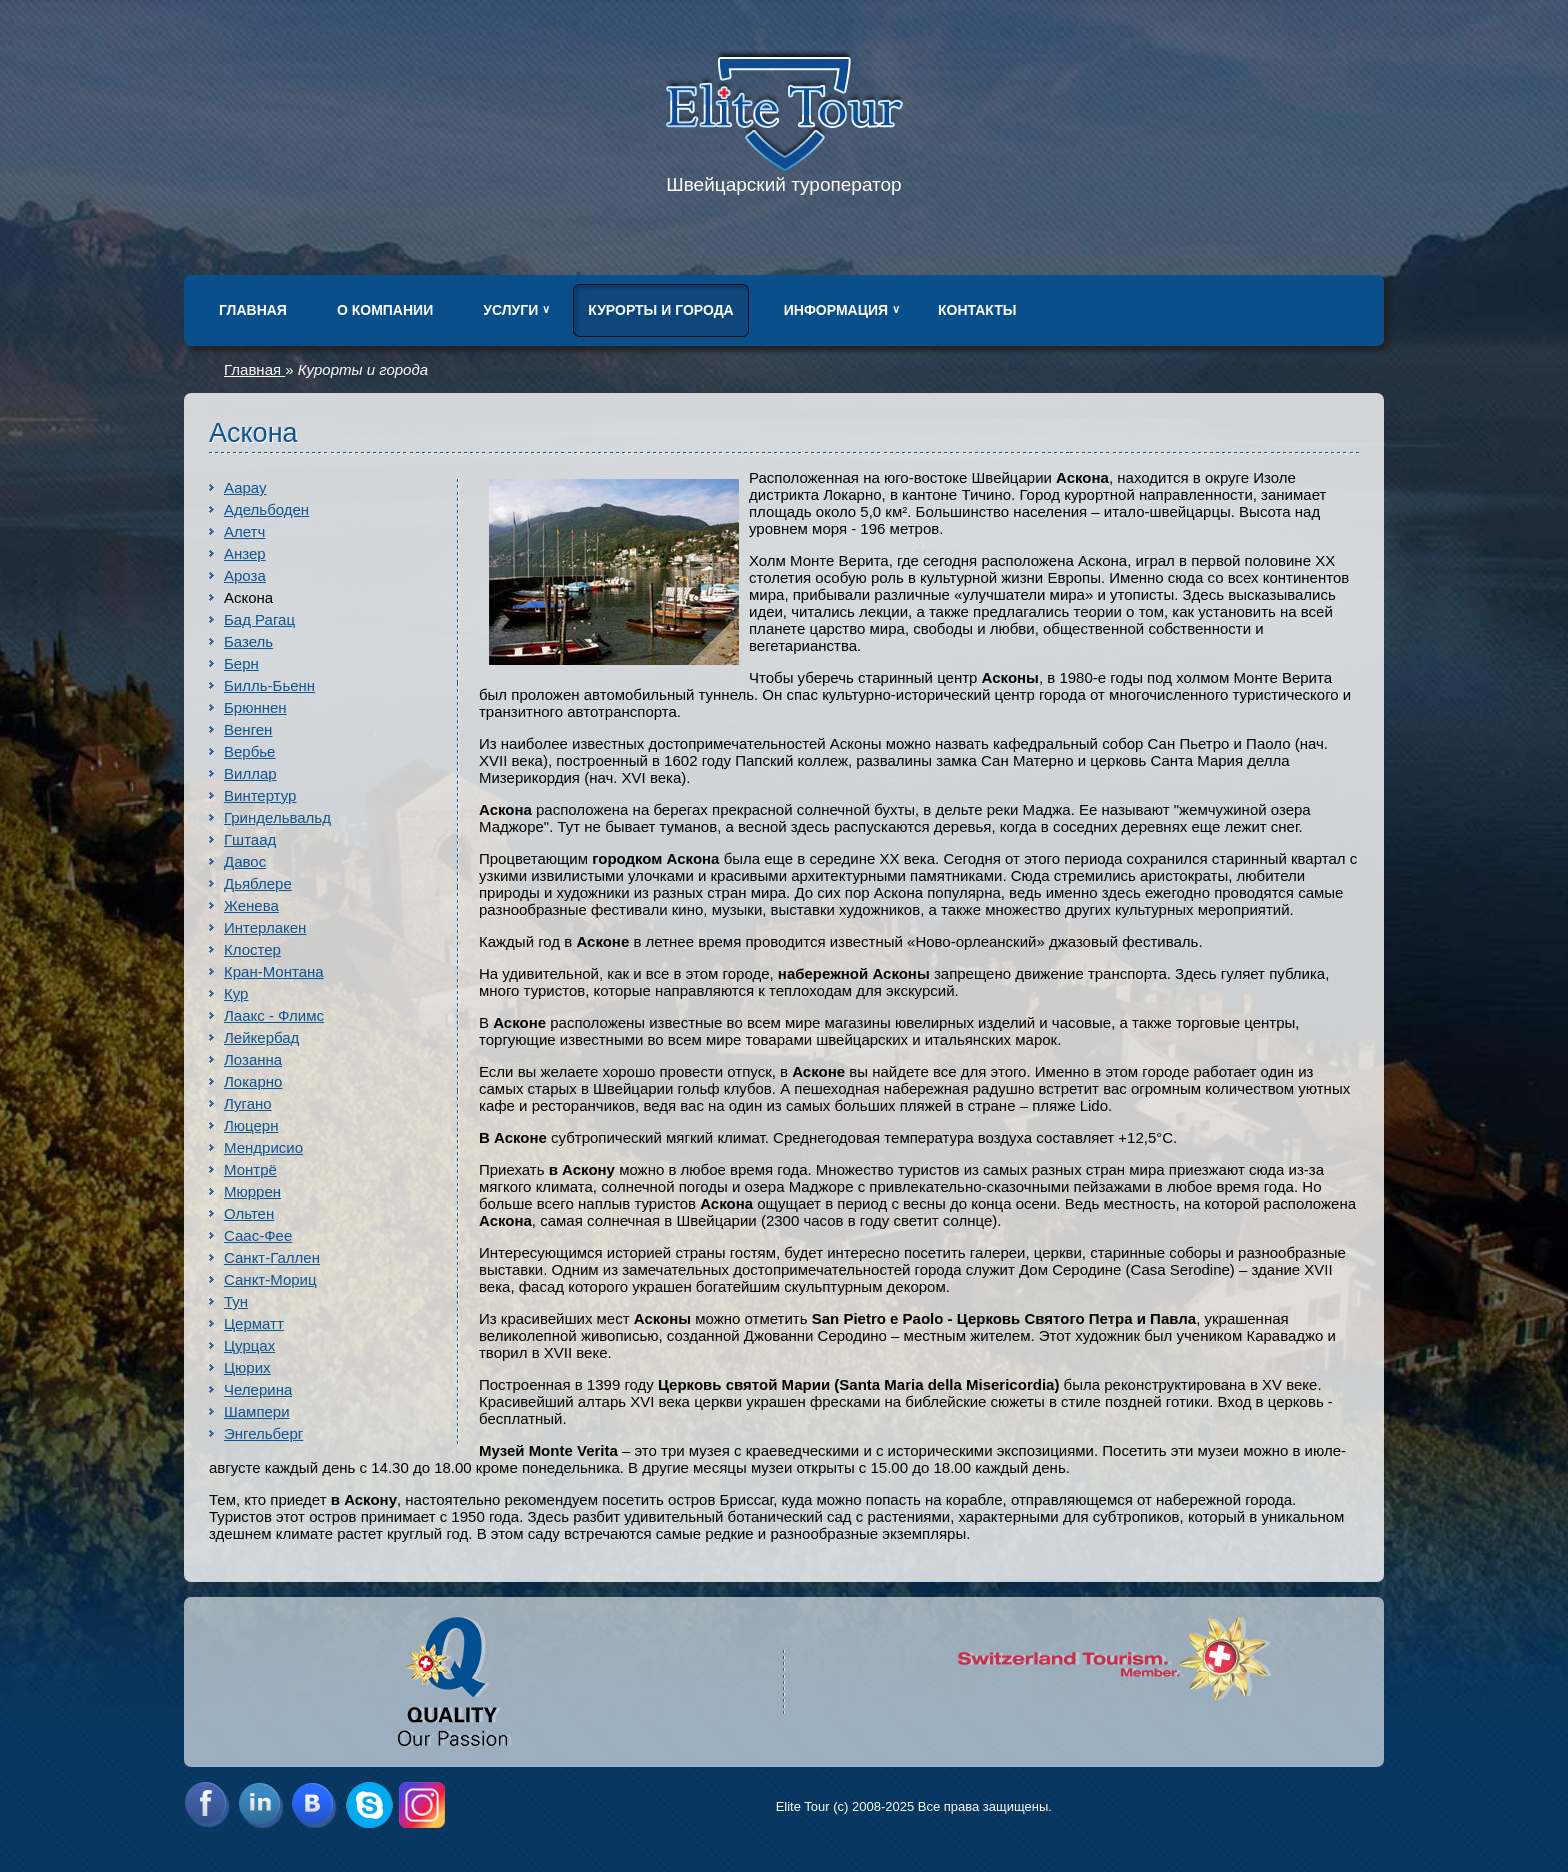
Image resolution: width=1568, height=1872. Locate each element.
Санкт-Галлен (272, 1257)
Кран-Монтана (274, 971)
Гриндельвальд (277, 817)
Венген (248, 729)
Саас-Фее (258, 1235)
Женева (251, 905)
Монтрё (250, 1169)
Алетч (244, 531)
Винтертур (260, 795)
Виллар (250, 773)
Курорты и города (660, 310)
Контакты (977, 310)
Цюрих (247, 1367)
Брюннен (255, 707)
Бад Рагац (259, 619)
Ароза (245, 575)
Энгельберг (263, 1433)
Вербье (249, 751)
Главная (253, 310)
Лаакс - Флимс (274, 1015)
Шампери (257, 1411)
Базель (248, 641)
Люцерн (251, 1125)
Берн (241, 663)
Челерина (258, 1389)
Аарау (245, 487)
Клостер (252, 949)
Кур (236, 993)
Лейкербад (261, 1037)
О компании (385, 310)
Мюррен (252, 1191)
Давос (245, 861)
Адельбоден (266, 509)
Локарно (253, 1081)
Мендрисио (263, 1147)
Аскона (248, 597)
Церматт (254, 1323)
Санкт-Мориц (270, 1279)
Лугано (248, 1103)
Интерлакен (265, 927)
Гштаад (250, 839)
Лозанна (253, 1059)
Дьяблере (258, 883)
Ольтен (249, 1213)
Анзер (245, 553)
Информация (836, 310)
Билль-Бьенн (269, 685)
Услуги (510, 310)
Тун (236, 1301)
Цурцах (249, 1345)
